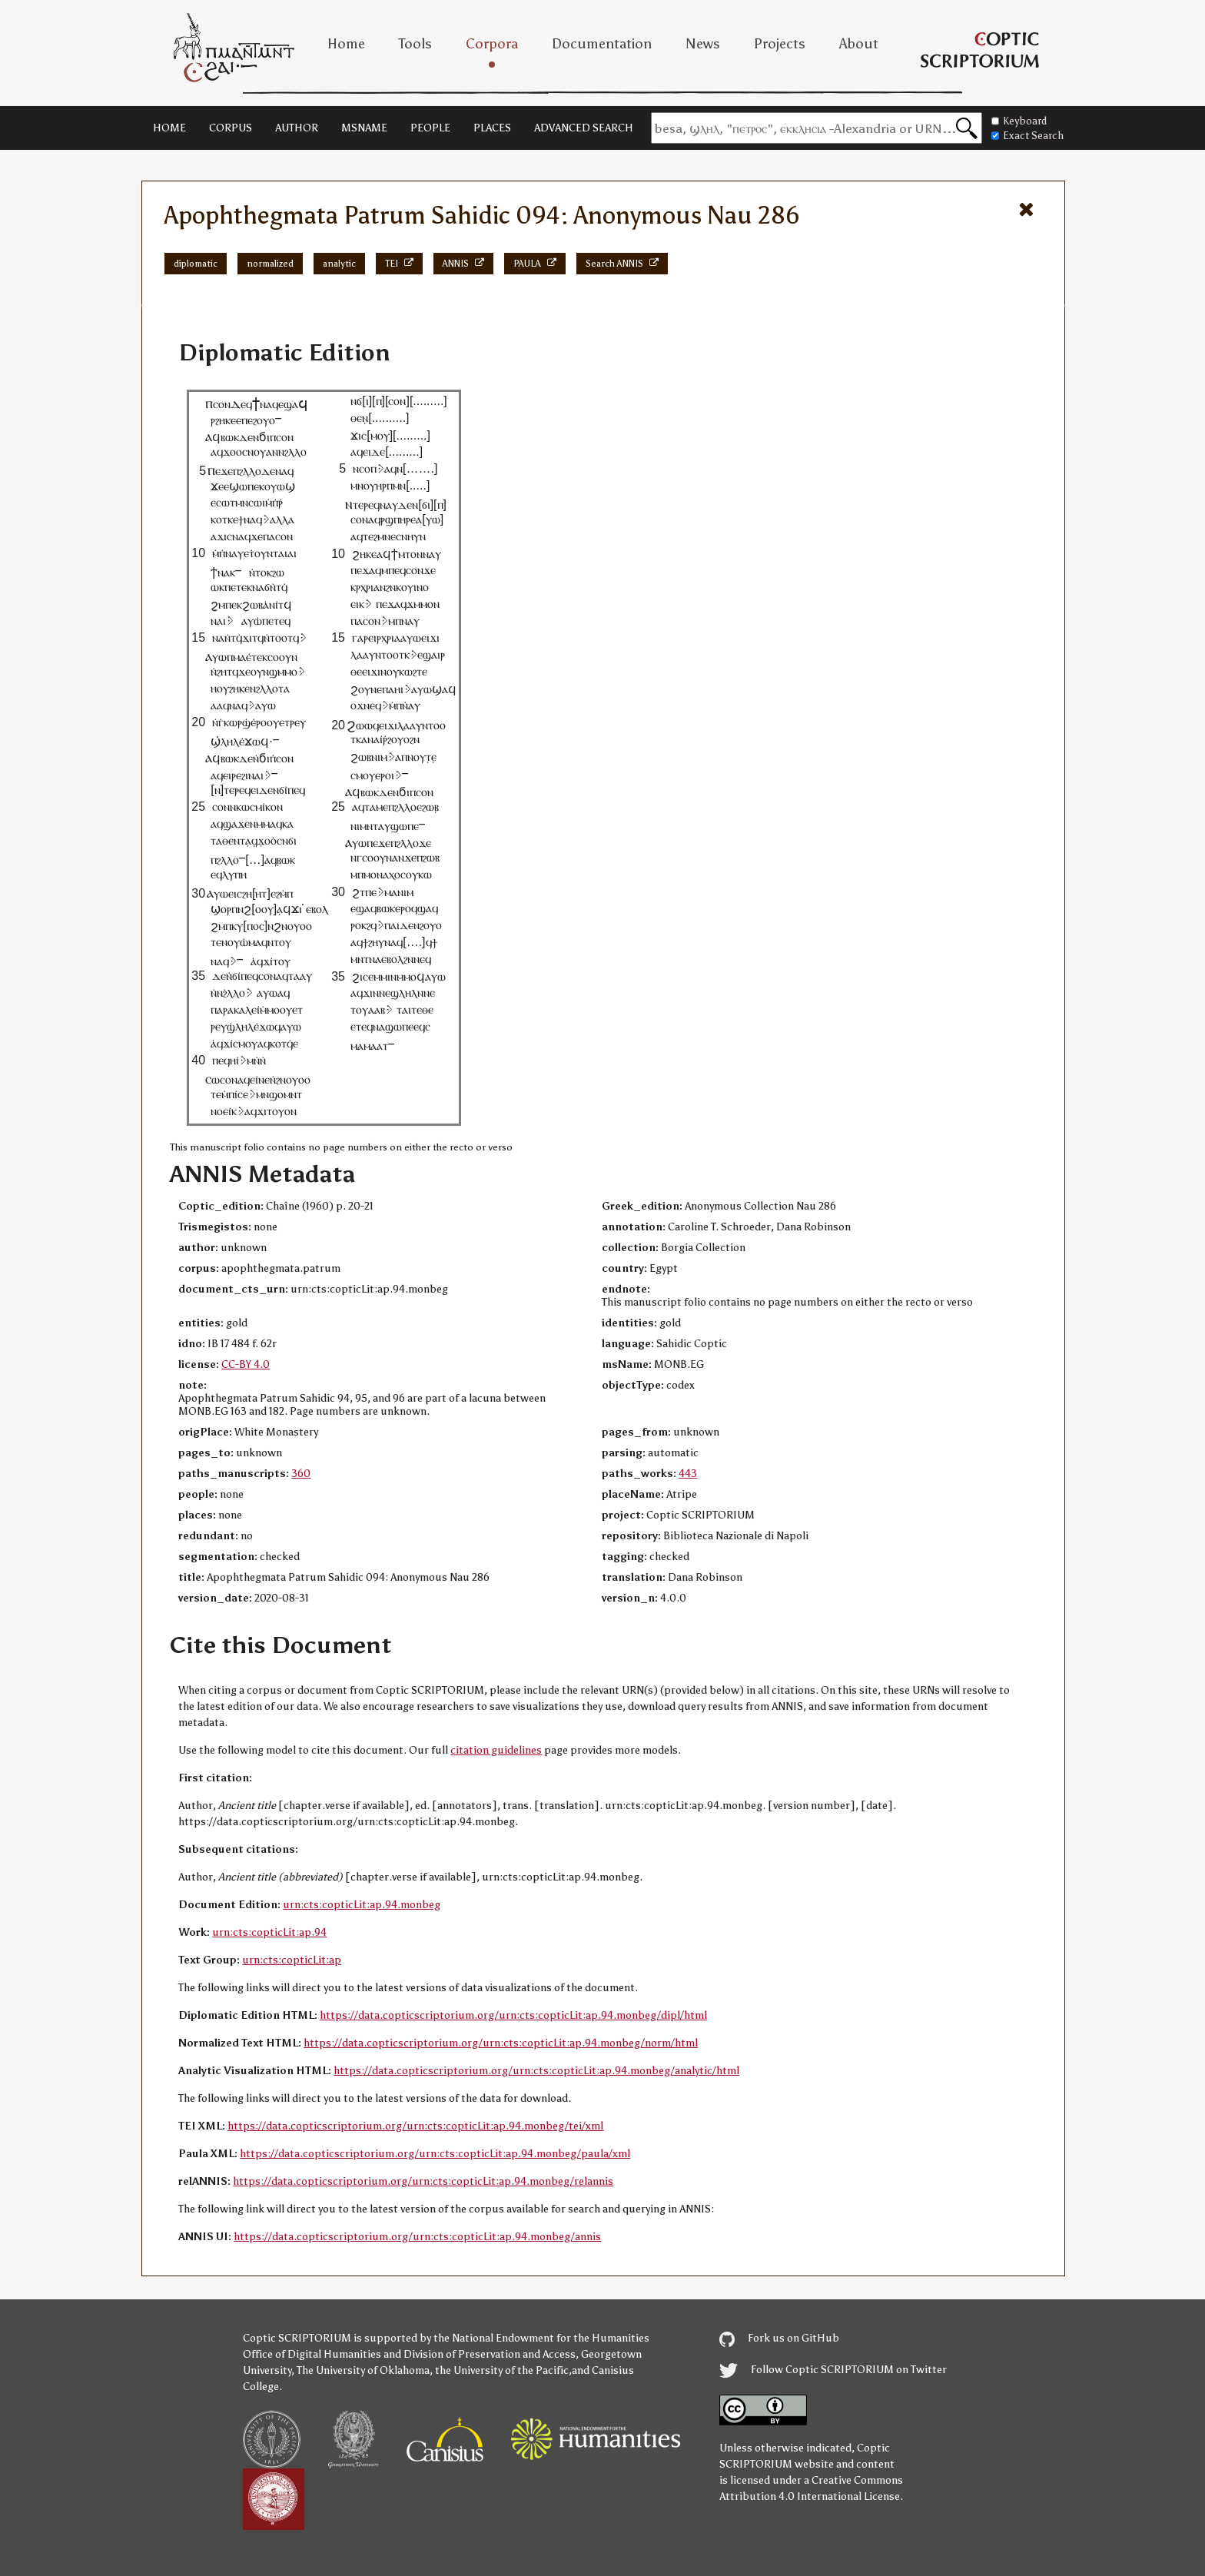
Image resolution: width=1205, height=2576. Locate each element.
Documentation (602, 43)
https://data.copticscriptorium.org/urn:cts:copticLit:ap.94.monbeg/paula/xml (435, 2153)
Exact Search (1027, 135)
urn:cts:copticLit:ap (291, 1960)
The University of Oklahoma (363, 2370)
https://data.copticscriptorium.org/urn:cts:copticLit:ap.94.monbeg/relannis (423, 2181)
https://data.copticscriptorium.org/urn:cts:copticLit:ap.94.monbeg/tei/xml (415, 2126)
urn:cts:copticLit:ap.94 (269, 1932)
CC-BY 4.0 (245, 1364)
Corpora (492, 43)
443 (688, 1473)
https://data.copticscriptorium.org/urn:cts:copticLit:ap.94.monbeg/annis (417, 2236)
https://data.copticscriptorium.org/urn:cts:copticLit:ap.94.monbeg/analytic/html (536, 2070)
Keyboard (1019, 121)
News (702, 43)
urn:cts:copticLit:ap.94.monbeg (361, 1904)
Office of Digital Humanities (312, 2354)
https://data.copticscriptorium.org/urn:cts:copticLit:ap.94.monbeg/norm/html (501, 2043)
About (858, 43)
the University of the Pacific (502, 2370)
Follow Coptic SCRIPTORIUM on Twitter (833, 2369)
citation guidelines (496, 1750)
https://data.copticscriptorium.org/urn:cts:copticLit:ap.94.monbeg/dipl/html (513, 2015)
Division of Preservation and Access (489, 2354)
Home (346, 43)
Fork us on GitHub (779, 2338)
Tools (415, 43)
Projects (779, 43)
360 (300, 1473)
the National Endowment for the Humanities (541, 2338)
